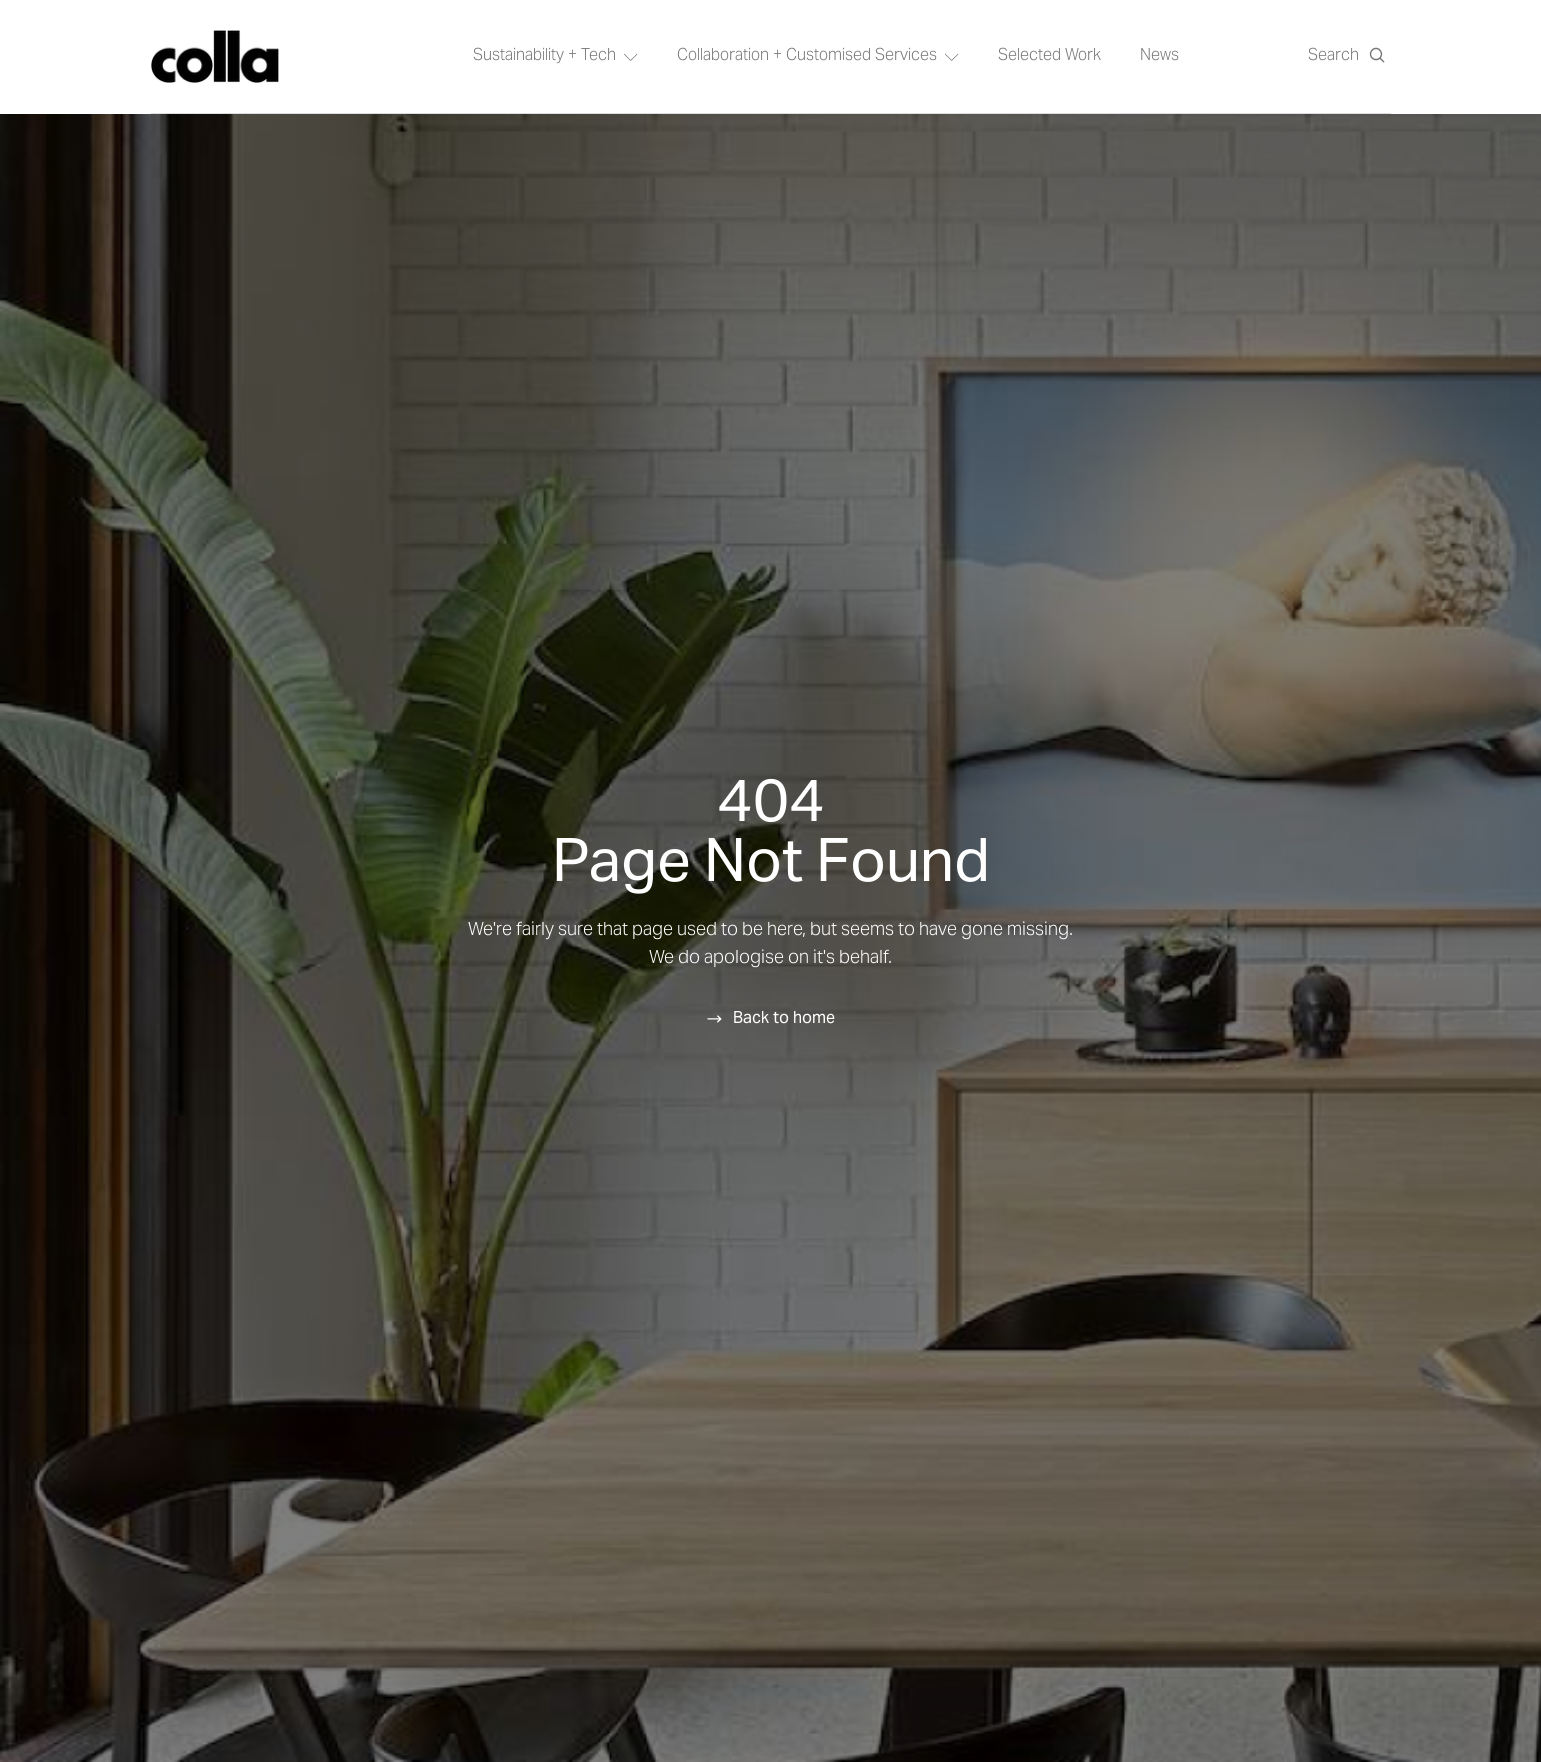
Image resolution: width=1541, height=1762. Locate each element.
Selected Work (1049, 56)
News (1159, 56)
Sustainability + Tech (555, 56)
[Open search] (1346, 56)
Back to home (784, 1017)
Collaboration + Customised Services (818, 56)
